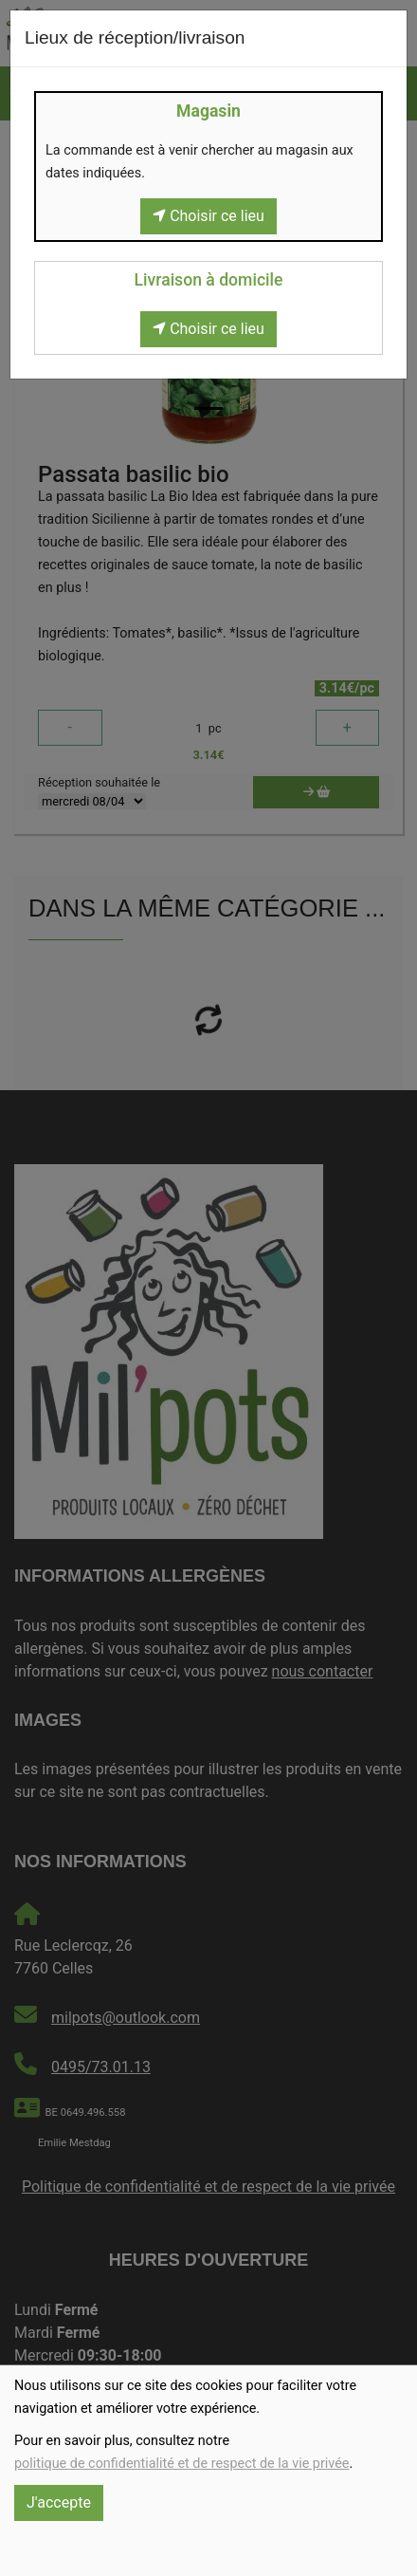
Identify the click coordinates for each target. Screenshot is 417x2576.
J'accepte (59, 2502)
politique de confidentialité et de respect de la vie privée (181, 2464)
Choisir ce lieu (208, 216)
